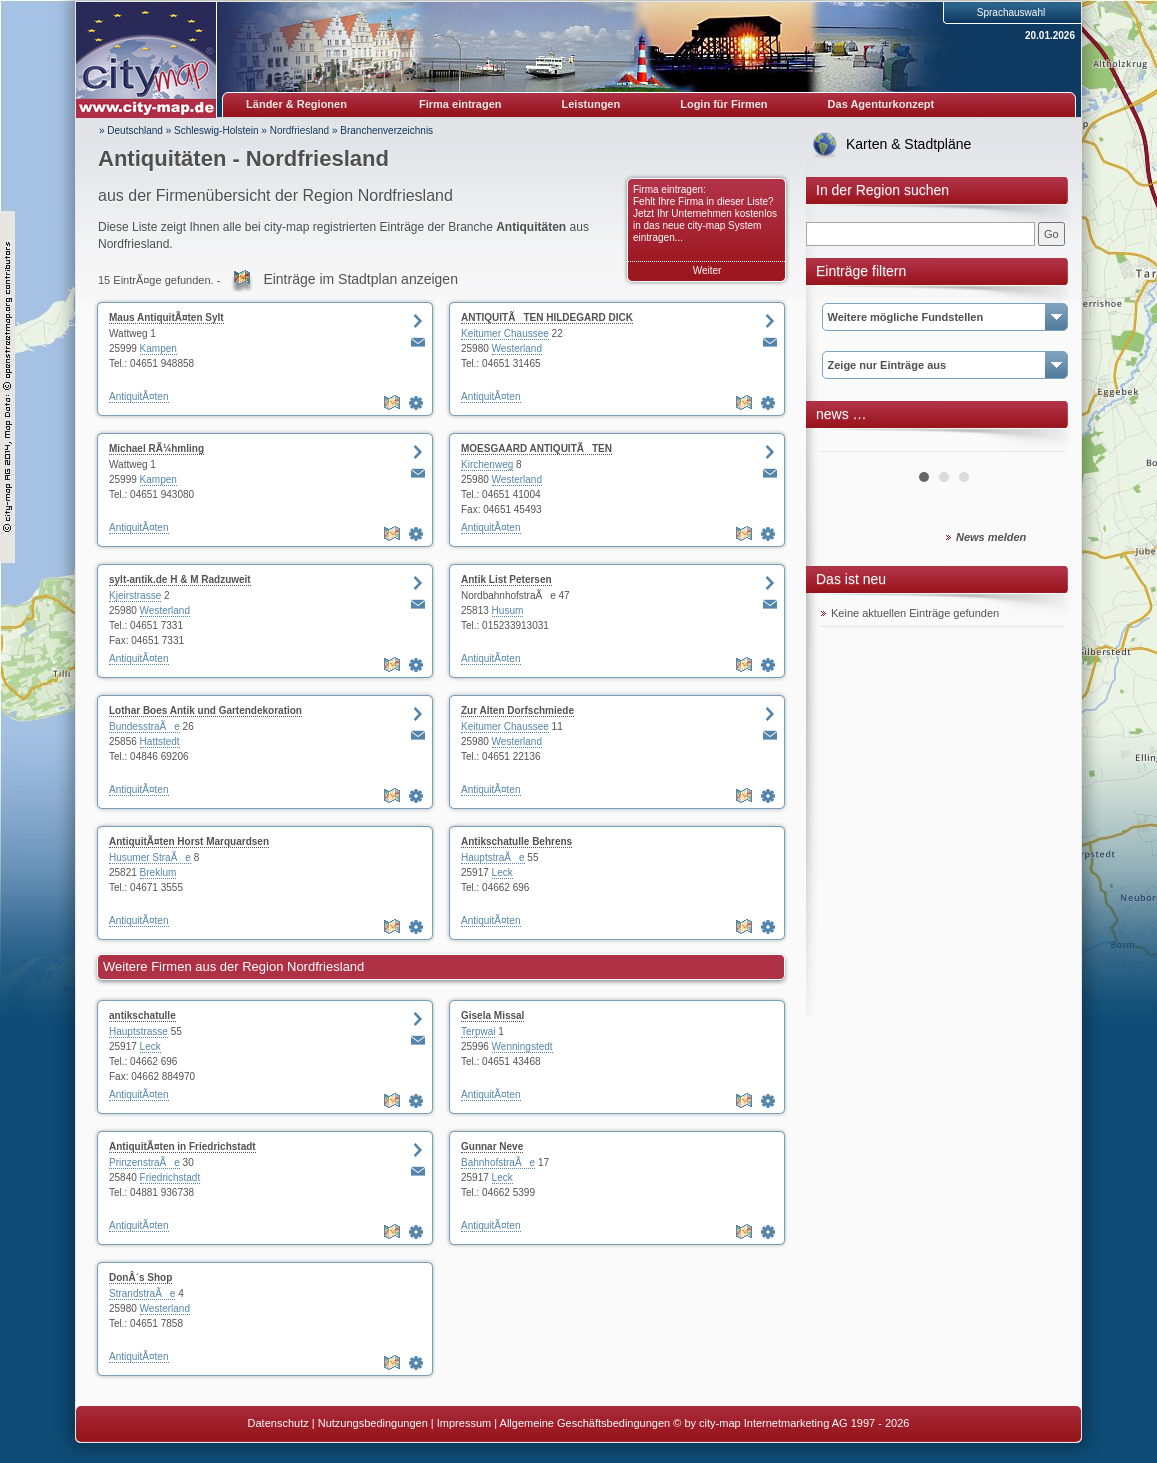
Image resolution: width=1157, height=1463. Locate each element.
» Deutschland (131, 130)
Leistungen (591, 104)
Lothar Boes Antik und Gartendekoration (205, 710)
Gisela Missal (492, 1015)
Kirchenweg (487, 464)
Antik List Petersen (506, 579)
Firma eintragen (460, 104)
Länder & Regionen (296, 104)
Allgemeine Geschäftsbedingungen (585, 1423)
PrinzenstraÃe (144, 1162)
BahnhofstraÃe (498, 1162)
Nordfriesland (299, 130)
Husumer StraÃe (150, 857)
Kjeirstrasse (135, 595)
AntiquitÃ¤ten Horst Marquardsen (189, 841)
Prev (847, 444)
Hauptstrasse (138, 1031)
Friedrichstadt (170, 1177)
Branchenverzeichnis (386, 130)
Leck (502, 872)
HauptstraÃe (493, 857)
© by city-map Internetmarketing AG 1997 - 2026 (791, 1423)
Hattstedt (160, 741)
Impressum (464, 1423)
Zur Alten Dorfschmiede (517, 710)
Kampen (158, 348)
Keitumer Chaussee (505, 333)
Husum (508, 610)
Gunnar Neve (492, 1146)
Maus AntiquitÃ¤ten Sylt (166, 317)
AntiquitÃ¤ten (139, 396)
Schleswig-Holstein (216, 130)
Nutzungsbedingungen (373, 1423)
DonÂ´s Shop (140, 1277)
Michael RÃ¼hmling (156, 448)
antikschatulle (142, 1015)
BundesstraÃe (144, 726)
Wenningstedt (522, 1046)
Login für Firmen (723, 104)
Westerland (517, 348)
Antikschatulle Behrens (516, 841)
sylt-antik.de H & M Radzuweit (180, 579)
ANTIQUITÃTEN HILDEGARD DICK (547, 317)
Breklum (158, 872)
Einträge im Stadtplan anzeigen (360, 279)
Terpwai (478, 1031)
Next (1040, 444)
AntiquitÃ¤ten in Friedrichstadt (182, 1146)
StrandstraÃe (142, 1293)
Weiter (707, 270)
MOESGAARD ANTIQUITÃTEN (536, 448)
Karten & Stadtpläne (908, 144)
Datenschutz (278, 1423)
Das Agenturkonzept (881, 104)
